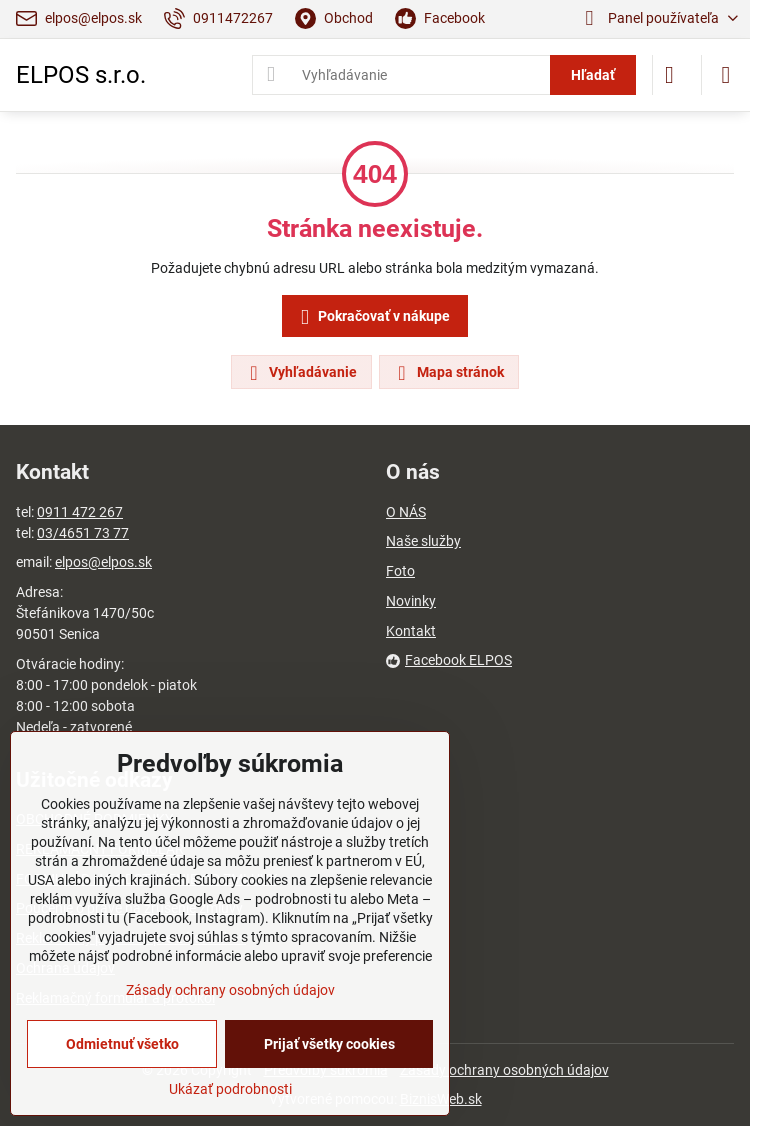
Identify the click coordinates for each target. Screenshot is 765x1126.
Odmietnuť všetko (122, 1044)
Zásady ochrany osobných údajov (504, 1070)
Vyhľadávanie (300, 373)
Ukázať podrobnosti (230, 1089)
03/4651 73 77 (83, 533)
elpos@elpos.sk (103, 562)
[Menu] (726, 75)
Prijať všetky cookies (329, 1044)
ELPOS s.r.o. (81, 75)
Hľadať (593, 75)
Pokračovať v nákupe (372, 317)
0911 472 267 (80, 512)
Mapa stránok (448, 373)
